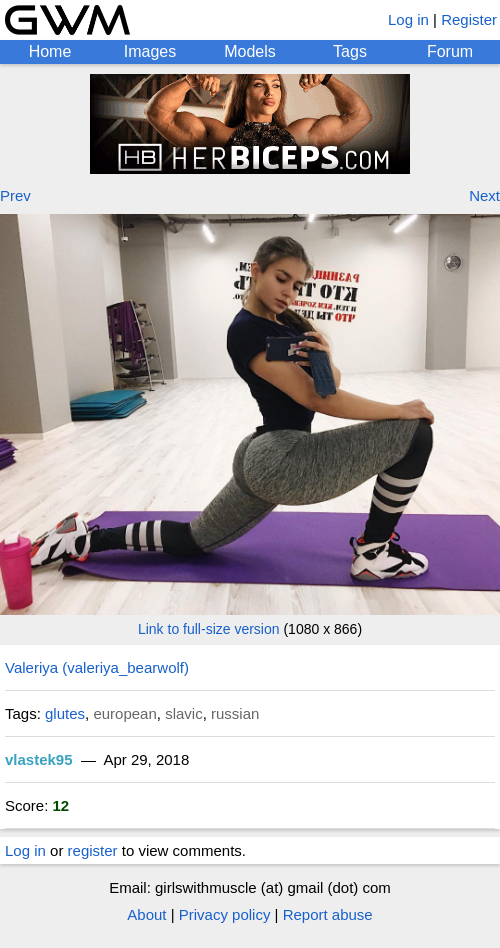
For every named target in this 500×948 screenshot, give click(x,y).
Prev (15, 195)
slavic (184, 713)
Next (484, 195)
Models (250, 51)
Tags (350, 51)
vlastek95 (39, 759)
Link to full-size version (209, 629)
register (93, 850)
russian (235, 713)
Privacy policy (225, 914)
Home (50, 51)
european (124, 713)
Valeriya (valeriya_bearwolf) (97, 667)
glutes (65, 713)
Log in (408, 19)
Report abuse (328, 914)
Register (469, 19)
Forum (450, 51)
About (146, 914)
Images (150, 51)
